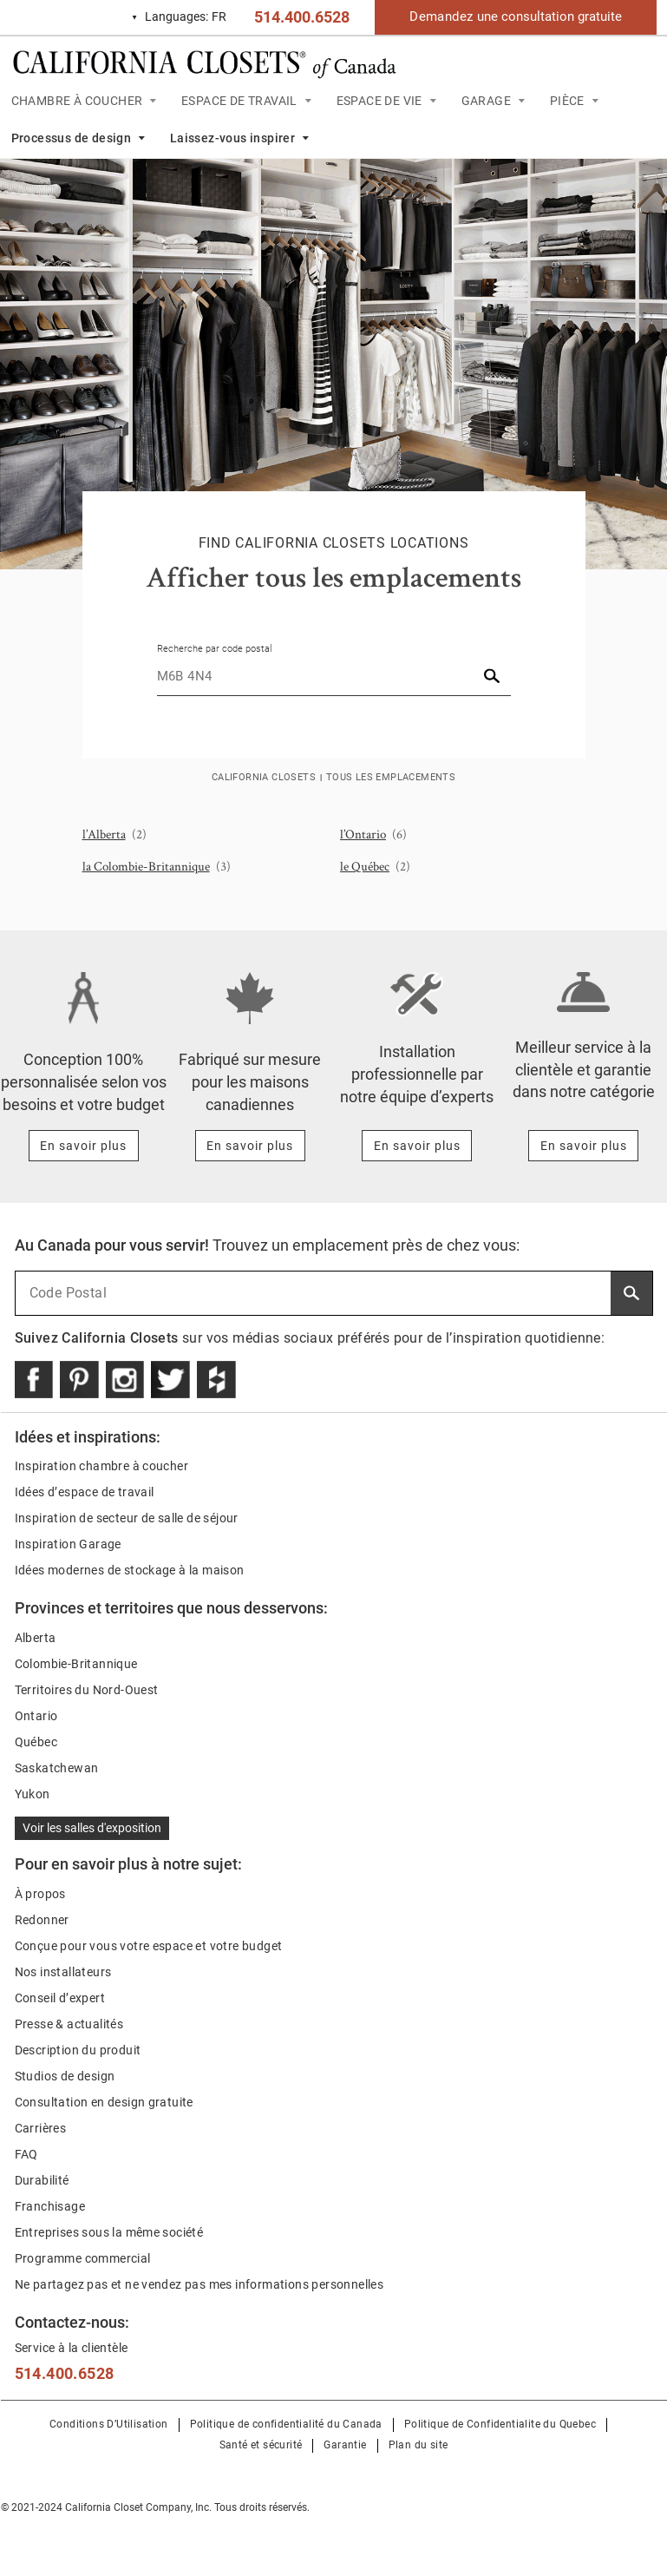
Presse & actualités (69, 2024)
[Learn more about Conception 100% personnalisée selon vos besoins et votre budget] (84, 1145)
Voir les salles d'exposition (92, 1828)
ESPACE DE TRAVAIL (239, 101)
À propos (40, 1894)
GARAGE (486, 101)
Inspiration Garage (68, 1544)
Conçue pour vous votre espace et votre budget (149, 1946)
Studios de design (65, 2076)
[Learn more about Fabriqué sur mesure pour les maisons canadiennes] (250, 1145)
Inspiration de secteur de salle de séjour (127, 1518)
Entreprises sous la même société (109, 2232)
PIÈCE (567, 101)
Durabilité (42, 2180)
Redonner (42, 1920)
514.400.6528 (302, 17)
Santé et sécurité (261, 2445)
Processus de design (71, 138)
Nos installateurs (63, 1972)
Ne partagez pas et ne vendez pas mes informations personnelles (199, 2284)
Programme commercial (83, 2258)
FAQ (26, 2154)
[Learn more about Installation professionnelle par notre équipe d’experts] (417, 1145)
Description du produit (78, 2050)
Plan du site (418, 2445)
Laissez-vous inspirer (232, 138)
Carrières (41, 2128)
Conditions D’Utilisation (108, 2424)
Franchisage (50, 2206)
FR (178, 17)
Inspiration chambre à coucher (102, 1466)
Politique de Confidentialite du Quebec (500, 2424)
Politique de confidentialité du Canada (286, 2424)
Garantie (345, 2445)
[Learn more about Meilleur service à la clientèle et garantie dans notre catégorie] (583, 1145)
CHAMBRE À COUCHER (77, 101)
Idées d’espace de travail (84, 1492)
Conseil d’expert (60, 1998)
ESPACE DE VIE (379, 101)
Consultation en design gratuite (104, 2102)
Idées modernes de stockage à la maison (130, 1570)
